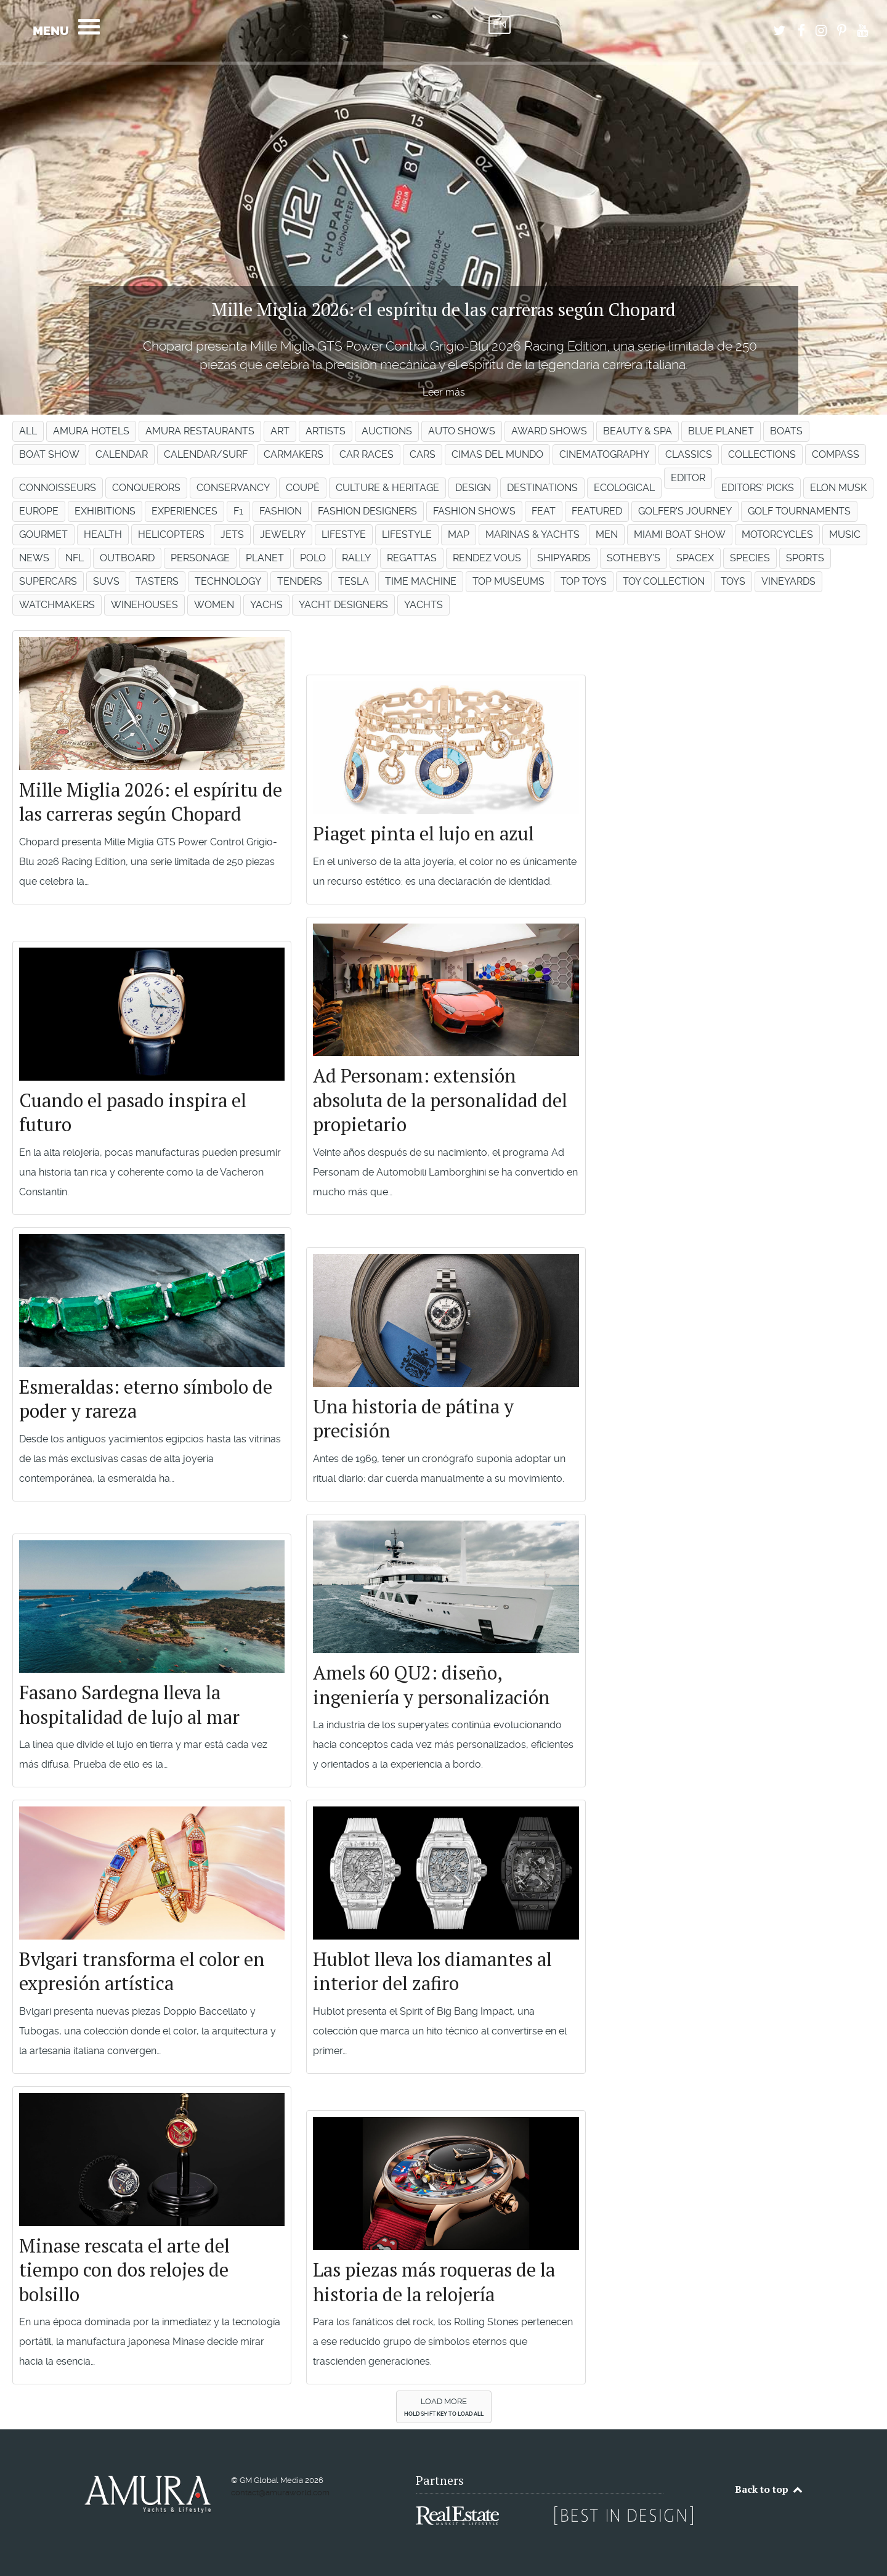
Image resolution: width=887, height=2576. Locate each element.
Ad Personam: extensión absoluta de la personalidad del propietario (440, 1100)
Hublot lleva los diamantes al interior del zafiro (432, 1971)
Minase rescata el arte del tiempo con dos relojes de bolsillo (124, 2270)
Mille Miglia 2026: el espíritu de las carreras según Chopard (150, 802)
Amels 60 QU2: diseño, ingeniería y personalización (431, 1685)
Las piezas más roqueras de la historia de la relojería (434, 2282)
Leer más (444, 392)
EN (499, 25)
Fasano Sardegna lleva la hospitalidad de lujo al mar (129, 1704)
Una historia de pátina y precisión (413, 1419)
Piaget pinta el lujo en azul (423, 833)
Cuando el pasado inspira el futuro (132, 1112)
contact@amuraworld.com (280, 2492)
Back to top (769, 2489)
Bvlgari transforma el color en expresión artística (142, 1971)
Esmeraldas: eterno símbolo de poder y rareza (145, 1399)
